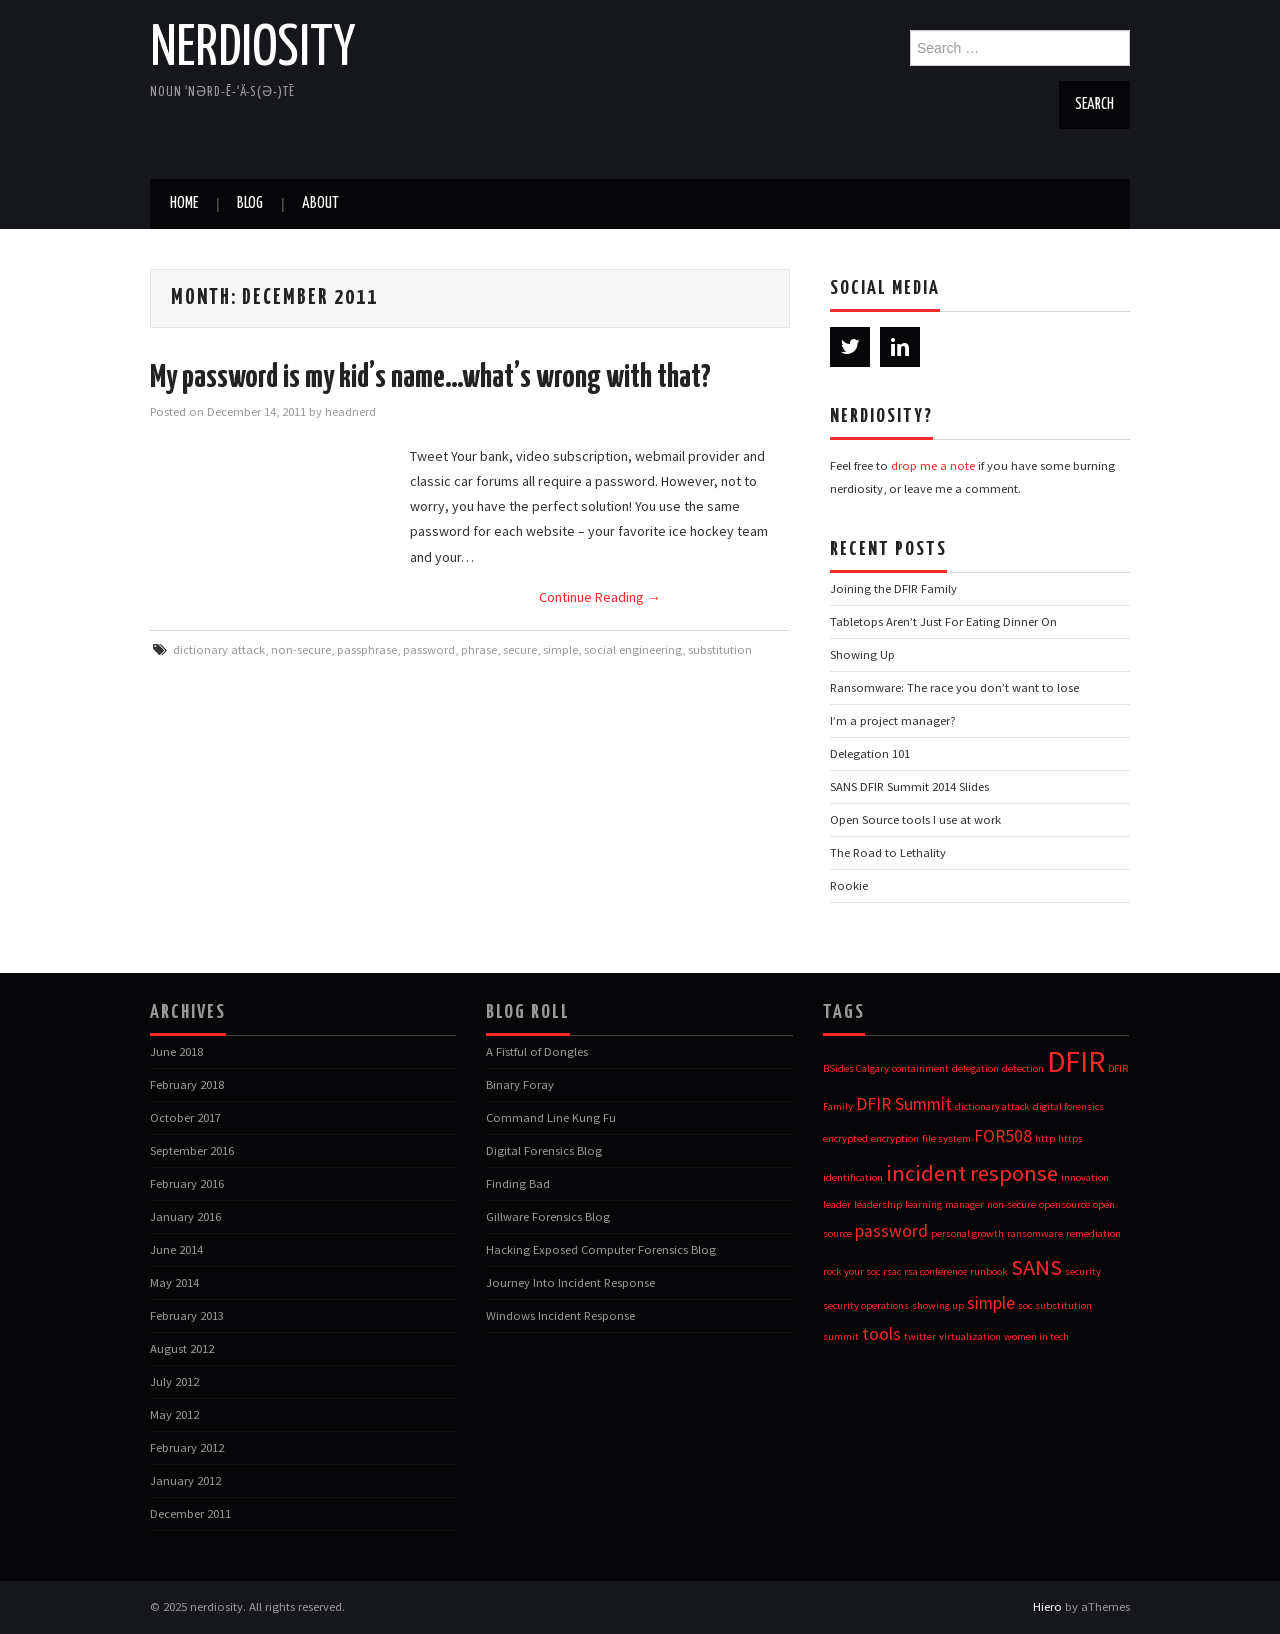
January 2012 (185, 1480)
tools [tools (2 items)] (881, 1334)
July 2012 (174, 1381)
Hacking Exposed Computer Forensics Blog (601, 1249)
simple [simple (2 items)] (991, 1303)
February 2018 (187, 1084)
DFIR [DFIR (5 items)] (1076, 1061)
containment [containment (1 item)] (920, 1068)
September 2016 (192, 1150)
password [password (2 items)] (891, 1231)
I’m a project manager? (893, 720)
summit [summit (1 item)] (841, 1336)
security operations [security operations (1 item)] (866, 1305)
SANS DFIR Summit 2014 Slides (909, 786)
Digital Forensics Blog (544, 1150)
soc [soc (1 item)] (1025, 1305)
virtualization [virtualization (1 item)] (970, 1336)
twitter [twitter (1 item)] (920, 1336)
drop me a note (933, 465)
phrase (479, 649)
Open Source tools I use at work (915, 819)
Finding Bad (518, 1183)
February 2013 (187, 1315)
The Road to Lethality (888, 852)
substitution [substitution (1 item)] (1063, 1305)
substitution (720, 649)
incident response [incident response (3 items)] (972, 1173)
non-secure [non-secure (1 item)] (1011, 1204)
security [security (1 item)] (1083, 1271)
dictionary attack (219, 649)
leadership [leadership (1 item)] (878, 1204)
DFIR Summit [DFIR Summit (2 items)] (904, 1104)
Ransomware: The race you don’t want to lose (954, 687)
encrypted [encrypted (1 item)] (845, 1138)
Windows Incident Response (560, 1315)
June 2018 (176, 1051)
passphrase (367, 649)
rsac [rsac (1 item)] (892, 1271)
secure (520, 649)
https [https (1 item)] (1070, 1138)
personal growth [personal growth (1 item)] (967, 1233)
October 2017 (185, 1117)
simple (560, 649)
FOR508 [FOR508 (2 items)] (1003, 1136)
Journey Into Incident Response (570, 1282)
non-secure (301, 649)
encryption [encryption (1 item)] (895, 1138)
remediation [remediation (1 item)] (1093, 1233)
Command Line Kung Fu (551, 1117)
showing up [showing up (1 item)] (938, 1305)
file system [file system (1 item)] (946, 1138)
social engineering (633, 649)
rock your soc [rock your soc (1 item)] (851, 1271)
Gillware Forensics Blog (548, 1216)
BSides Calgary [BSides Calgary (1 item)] (856, 1068)
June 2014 (176, 1249)
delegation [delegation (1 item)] (975, 1068)
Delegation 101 (870, 753)
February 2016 (187, 1183)
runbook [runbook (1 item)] (989, 1271)
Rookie (849, 885)
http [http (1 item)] (1045, 1138)
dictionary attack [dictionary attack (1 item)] (992, 1106)
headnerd (350, 411)
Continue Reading (600, 597)
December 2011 (190, 1513)
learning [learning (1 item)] (923, 1204)
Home (184, 203)
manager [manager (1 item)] (964, 1204)
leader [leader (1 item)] (837, 1204)
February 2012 (187, 1447)
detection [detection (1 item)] (1023, 1068)
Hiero (1047, 1606)
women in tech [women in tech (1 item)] (1036, 1336)
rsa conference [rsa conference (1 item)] (935, 1271)
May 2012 (174, 1414)
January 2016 (185, 1216)
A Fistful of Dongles (537, 1051)
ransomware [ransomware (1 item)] (1035, 1233)
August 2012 (182, 1348)
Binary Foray (520, 1084)
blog (250, 203)
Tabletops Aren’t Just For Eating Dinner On (943, 621)
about (320, 203)
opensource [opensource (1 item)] (1064, 1204)
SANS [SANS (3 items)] (1036, 1267)
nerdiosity (253, 49)
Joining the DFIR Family (893, 588)
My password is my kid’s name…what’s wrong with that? (430, 378)
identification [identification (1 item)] (853, 1177)
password (429, 649)
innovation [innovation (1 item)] (1085, 1177)
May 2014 (174, 1282)
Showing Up (862, 654)
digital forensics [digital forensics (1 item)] (1068, 1106)
